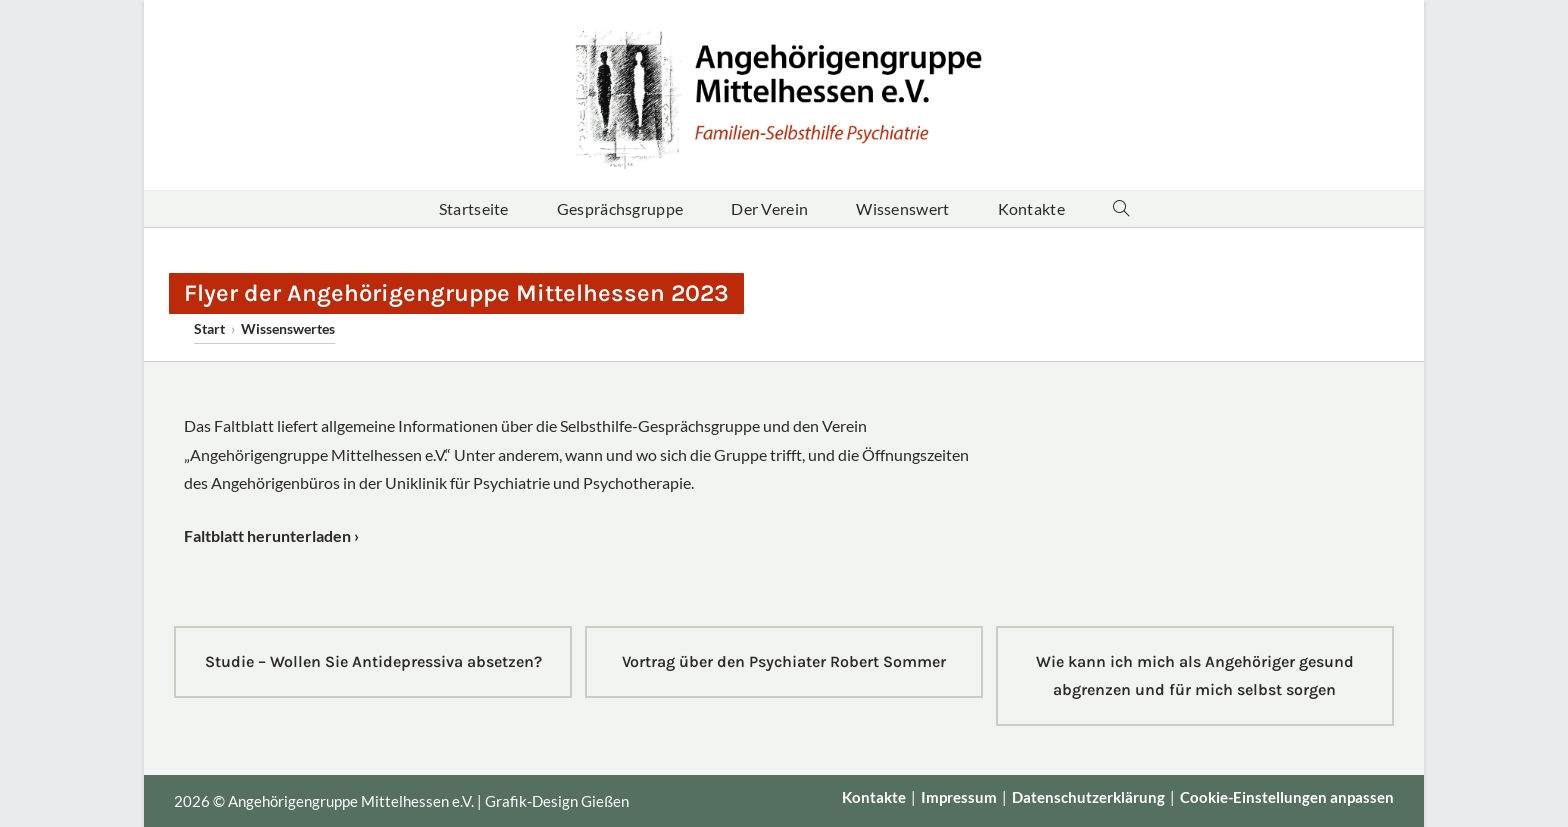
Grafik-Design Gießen (557, 801)
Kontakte (874, 797)
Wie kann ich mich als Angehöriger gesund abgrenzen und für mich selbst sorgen (1195, 675)
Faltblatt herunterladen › (271, 535)
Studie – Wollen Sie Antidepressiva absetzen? (373, 661)
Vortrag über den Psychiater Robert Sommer (784, 661)
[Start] (209, 328)
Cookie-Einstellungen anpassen (1287, 797)
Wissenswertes (288, 328)
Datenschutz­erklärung (1088, 797)
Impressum (959, 797)
